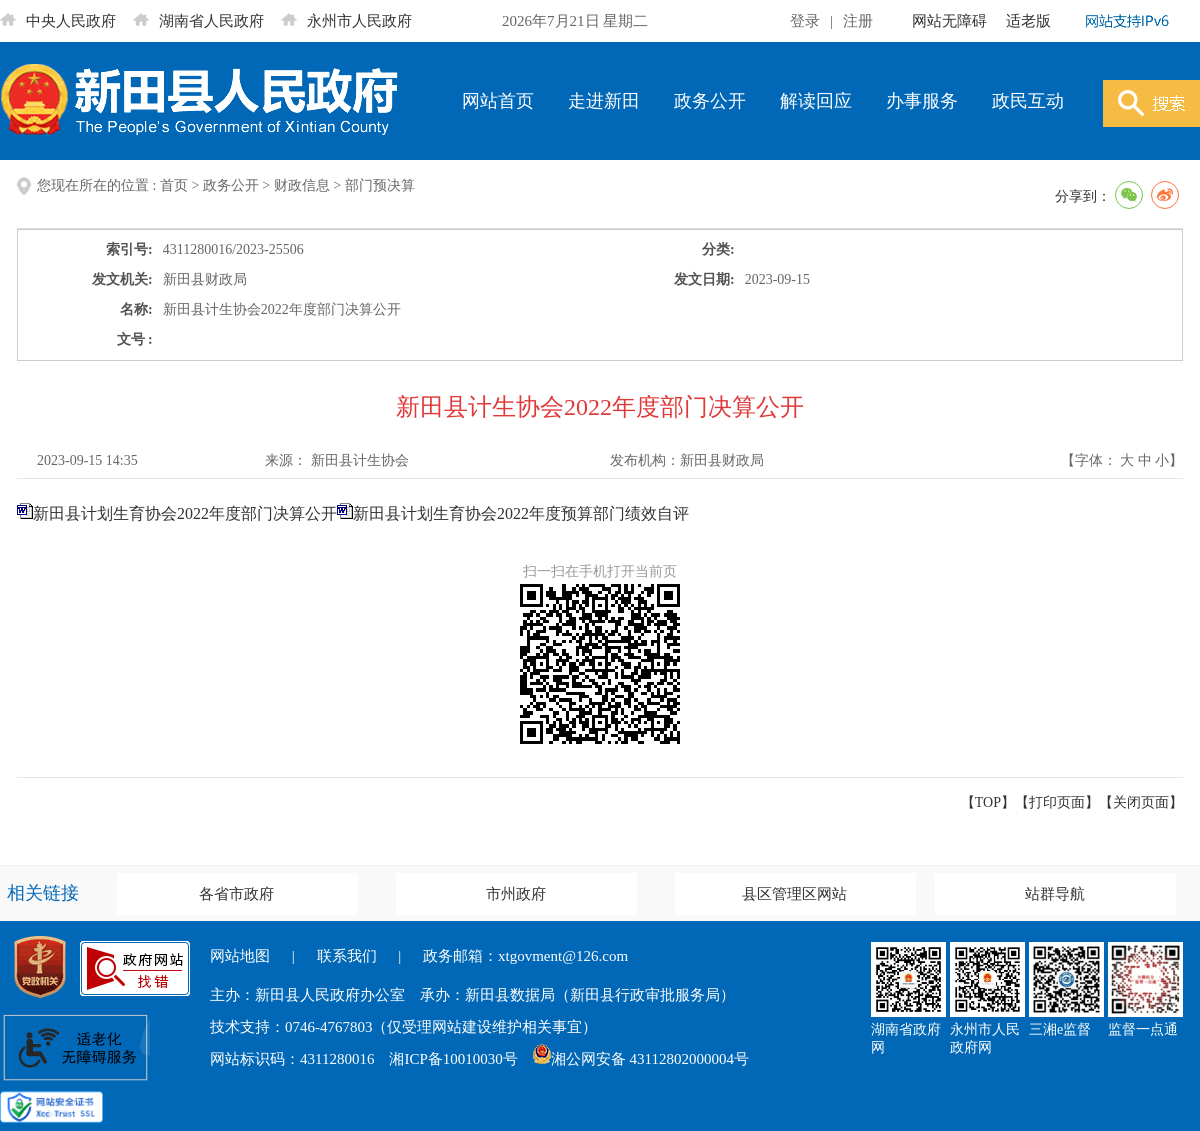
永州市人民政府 (346, 21)
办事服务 (922, 101)
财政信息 (302, 185)
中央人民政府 (58, 21)
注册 (858, 21)
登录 (805, 21)
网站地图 (240, 956)
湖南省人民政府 (198, 21)
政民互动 (1028, 101)
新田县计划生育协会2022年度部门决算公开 (193, 513)
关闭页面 (1141, 802)
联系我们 (347, 956)
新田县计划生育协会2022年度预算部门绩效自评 (521, 513)
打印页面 (1057, 802)
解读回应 (816, 101)
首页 (174, 185)
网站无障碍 (949, 21)
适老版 (1028, 21)
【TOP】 (988, 802)
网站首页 (498, 101)
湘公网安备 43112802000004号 (641, 1059)
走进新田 (604, 101)
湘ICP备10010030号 (453, 1059)
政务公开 (710, 101)
